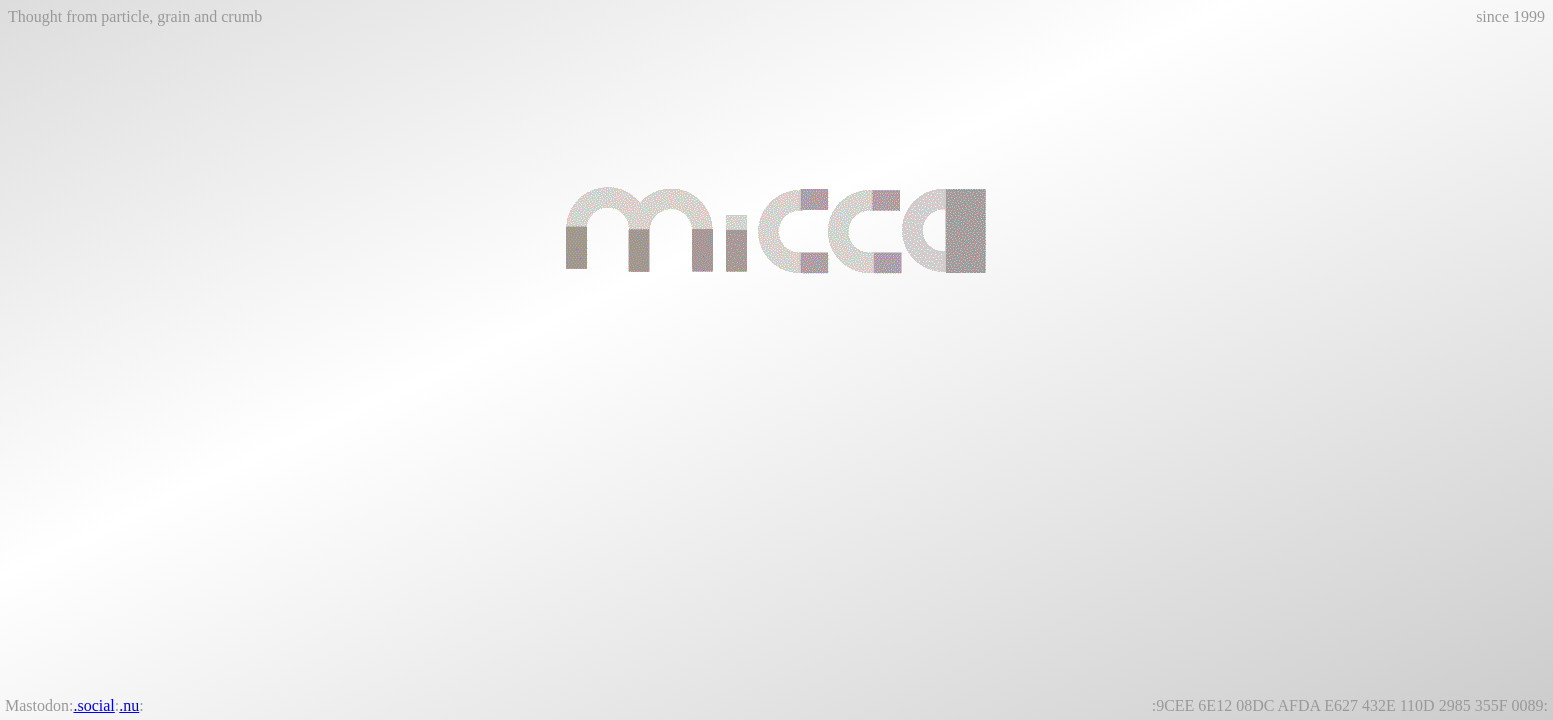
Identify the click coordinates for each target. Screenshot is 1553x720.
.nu (129, 705)
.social (93, 705)
